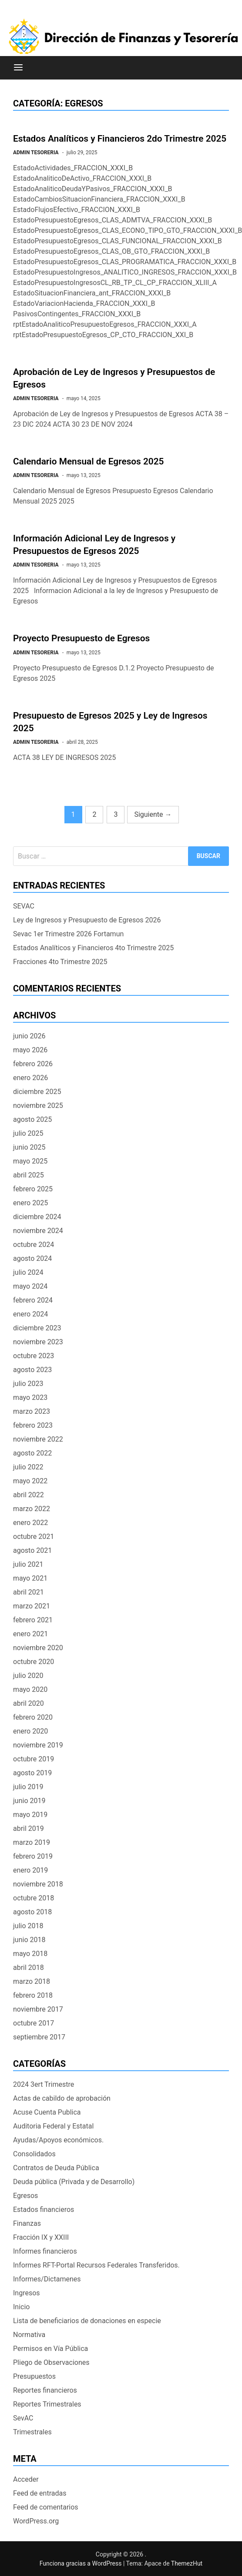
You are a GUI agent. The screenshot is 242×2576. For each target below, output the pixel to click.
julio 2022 (28, 1467)
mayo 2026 (30, 1050)
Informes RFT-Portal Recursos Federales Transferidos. (96, 2265)
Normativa (29, 2335)
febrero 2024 (33, 1300)
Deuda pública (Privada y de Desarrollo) (73, 2182)
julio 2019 (28, 1787)
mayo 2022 (30, 1481)
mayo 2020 (30, 1689)
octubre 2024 (33, 1244)
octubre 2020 (33, 1662)
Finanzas (27, 2223)
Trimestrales (32, 2432)
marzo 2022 (31, 1509)
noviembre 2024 (38, 1231)
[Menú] (18, 68)
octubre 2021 (33, 1536)
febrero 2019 (33, 1856)
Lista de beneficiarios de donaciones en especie (87, 2321)
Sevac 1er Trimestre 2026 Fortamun (68, 934)
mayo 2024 (30, 1286)
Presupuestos (34, 2376)
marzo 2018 (31, 1981)
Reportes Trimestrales (47, 2404)
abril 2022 (28, 1495)
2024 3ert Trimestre (43, 2084)
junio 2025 (29, 1147)
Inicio (21, 2307)
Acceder (26, 2479)
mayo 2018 (30, 1953)
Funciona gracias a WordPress (81, 2563)
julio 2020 (28, 1675)
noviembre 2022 (38, 1439)
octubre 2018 (33, 1898)
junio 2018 (29, 1940)
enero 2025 (30, 1203)
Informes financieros (45, 2251)
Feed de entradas (39, 2493)
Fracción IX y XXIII (41, 2237)
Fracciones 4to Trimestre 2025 (60, 962)
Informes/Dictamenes (47, 2279)
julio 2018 (28, 1926)
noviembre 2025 (38, 1105)
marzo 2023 (31, 1411)
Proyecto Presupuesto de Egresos (81, 638)
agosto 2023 (32, 1370)
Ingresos (26, 2293)
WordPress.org (36, 2521)
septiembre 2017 (39, 2037)
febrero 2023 (33, 1425)
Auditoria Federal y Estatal (53, 2126)
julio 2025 (28, 1133)
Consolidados (34, 2154)
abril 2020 (28, 1703)
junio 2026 (29, 1036)
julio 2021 (28, 1564)
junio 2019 (29, 1801)
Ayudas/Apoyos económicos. (58, 2140)
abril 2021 (28, 1592)
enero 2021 (30, 1634)
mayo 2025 (30, 1161)
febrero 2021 (33, 1620)
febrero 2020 (33, 1717)
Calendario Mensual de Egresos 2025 (88, 461)
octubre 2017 (33, 2023)
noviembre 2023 (38, 1342)
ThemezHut (186, 2563)
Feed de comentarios (45, 2507)
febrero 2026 (33, 1064)
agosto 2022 (32, 1453)
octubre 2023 (33, 1356)
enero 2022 (30, 1522)
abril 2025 (28, 1175)
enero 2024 (30, 1314)
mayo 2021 (30, 1578)
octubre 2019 (33, 1759)
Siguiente (152, 814)
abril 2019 (28, 1828)
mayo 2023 (30, 1397)
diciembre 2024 (37, 1217)
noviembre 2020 (38, 1648)
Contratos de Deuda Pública (56, 2168)
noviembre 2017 (38, 2009)
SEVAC (23, 906)
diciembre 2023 (37, 1328)
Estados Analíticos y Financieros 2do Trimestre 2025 (119, 138)
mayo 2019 (30, 1814)
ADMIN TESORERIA (36, 152)
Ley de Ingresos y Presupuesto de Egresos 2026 (87, 920)
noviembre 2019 (38, 1745)
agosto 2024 (32, 1258)
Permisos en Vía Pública (50, 2348)
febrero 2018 (33, 1995)
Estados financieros (43, 2209)
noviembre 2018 (38, 1884)
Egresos (25, 2195)
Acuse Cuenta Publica (47, 2112)
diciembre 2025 (37, 1091)
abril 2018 (28, 1967)
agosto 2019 (32, 1773)
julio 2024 (28, 1272)
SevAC (23, 2418)
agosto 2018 (32, 1912)
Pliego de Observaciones (51, 2362)
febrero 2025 (33, 1189)
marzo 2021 (31, 1606)
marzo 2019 (31, 1842)
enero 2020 (30, 1731)
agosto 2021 (32, 1550)
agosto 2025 (32, 1119)
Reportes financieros (45, 2390)
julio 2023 (28, 1383)
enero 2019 (30, 1870)
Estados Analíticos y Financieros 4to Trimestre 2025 (93, 948)
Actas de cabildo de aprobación (62, 2098)
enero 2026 (30, 1078)
